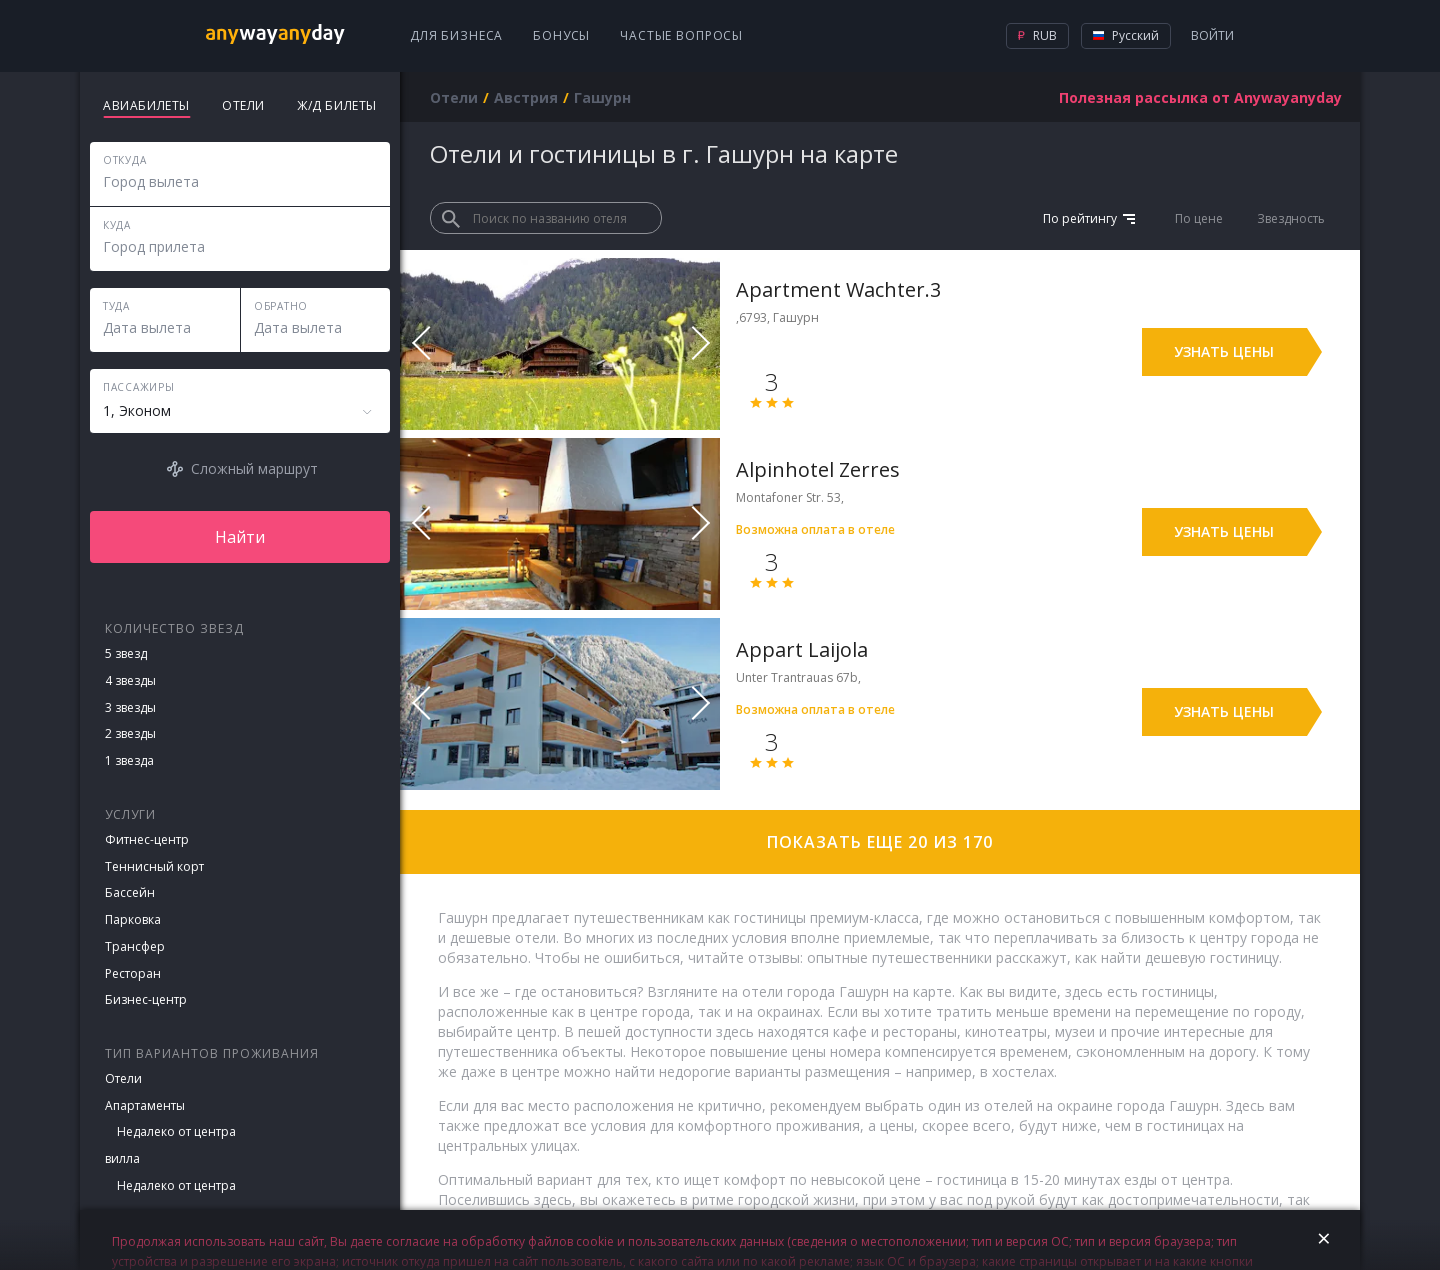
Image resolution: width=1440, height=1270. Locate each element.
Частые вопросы (681, 35)
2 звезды (130, 733)
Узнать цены (1224, 351)
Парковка (133, 919)
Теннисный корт (154, 866)
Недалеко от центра (176, 1131)
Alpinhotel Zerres (818, 469)
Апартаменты (145, 1105)
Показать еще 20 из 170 (880, 842)
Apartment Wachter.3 (838, 289)
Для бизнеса (456, 35)
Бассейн (130, 892)
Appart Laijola (802, 649)
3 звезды (130, 707)
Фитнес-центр (147, 839)
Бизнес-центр (146, 999)
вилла (122, 1158)
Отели (123, 1078)
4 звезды (130, 680)
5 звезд (126, 653)
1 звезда (129, 760)
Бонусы (561, 35)
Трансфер (135, 946)
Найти (240, 537)
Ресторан (133, 973)
